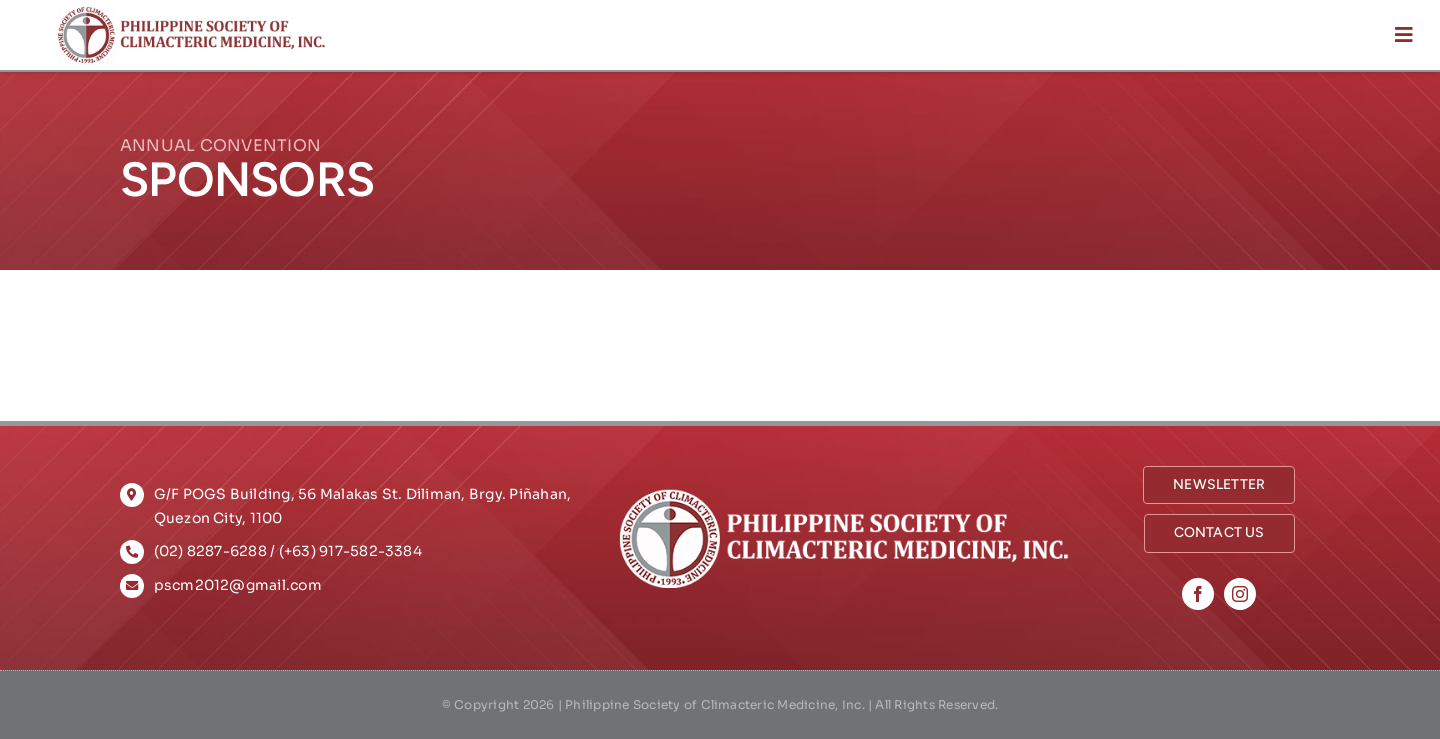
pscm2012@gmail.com (238, 585)
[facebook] (1198, 594)
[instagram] (1240, 594)
